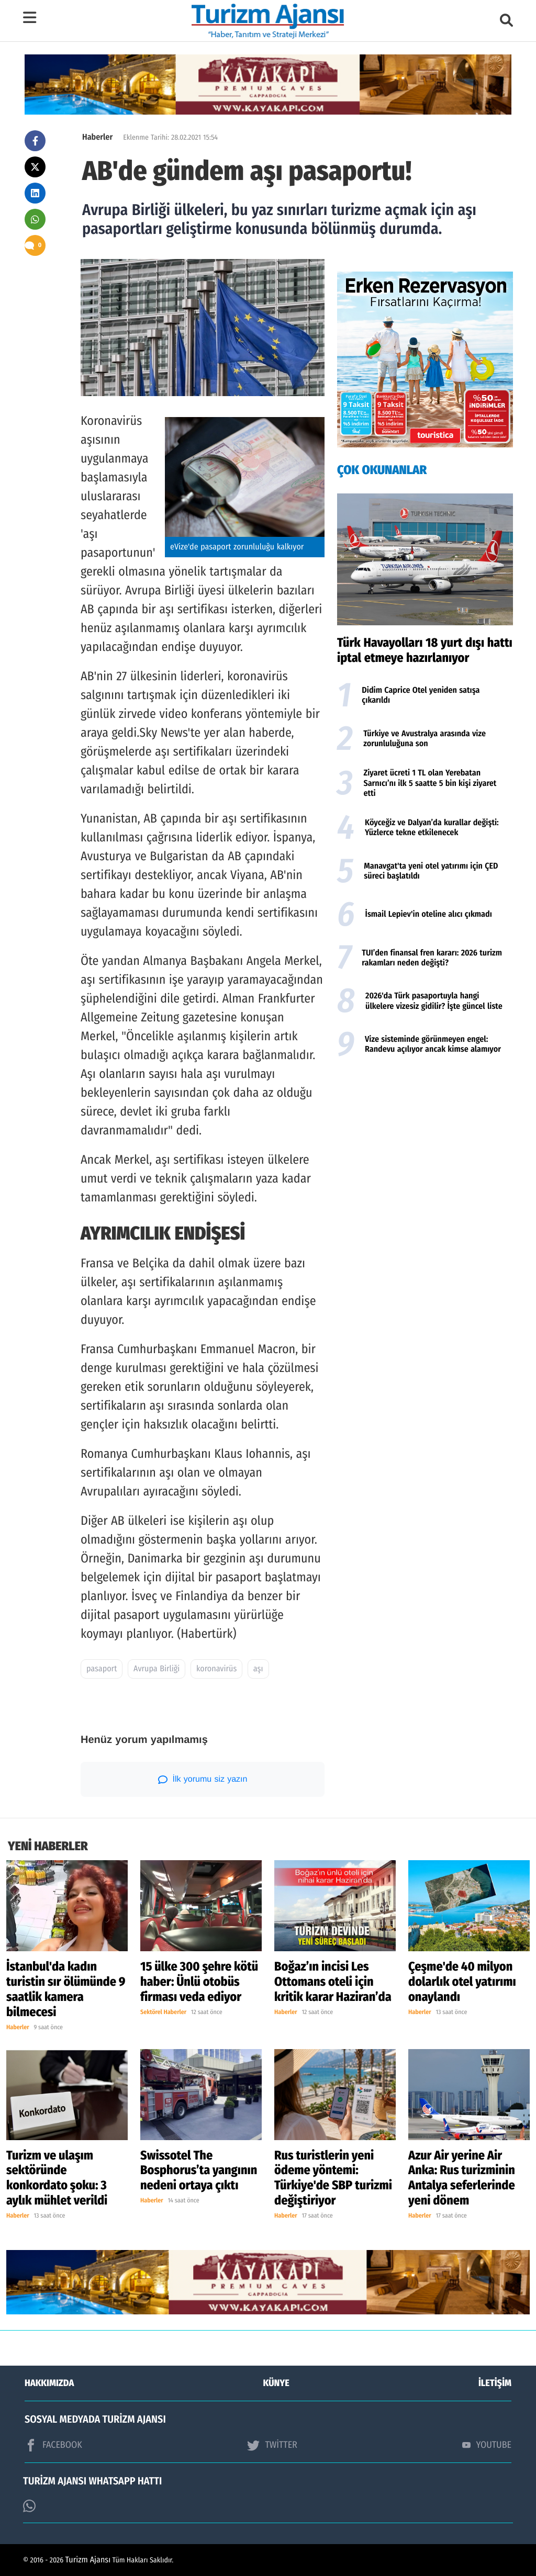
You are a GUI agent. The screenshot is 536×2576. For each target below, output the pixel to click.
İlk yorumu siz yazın (203, 1779)
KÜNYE (276, 2383)
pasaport (101, 1669)
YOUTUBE (486, 2444)
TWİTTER (272, 2445)
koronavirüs (216, 1669)
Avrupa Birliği (156, 1669)
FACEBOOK (53, 2445)
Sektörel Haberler (163, 2012)
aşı (258, 1669)
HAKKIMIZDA (49, 2383)
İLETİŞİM (494, 2383)
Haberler (97, 137)
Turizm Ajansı (88, 2560)
